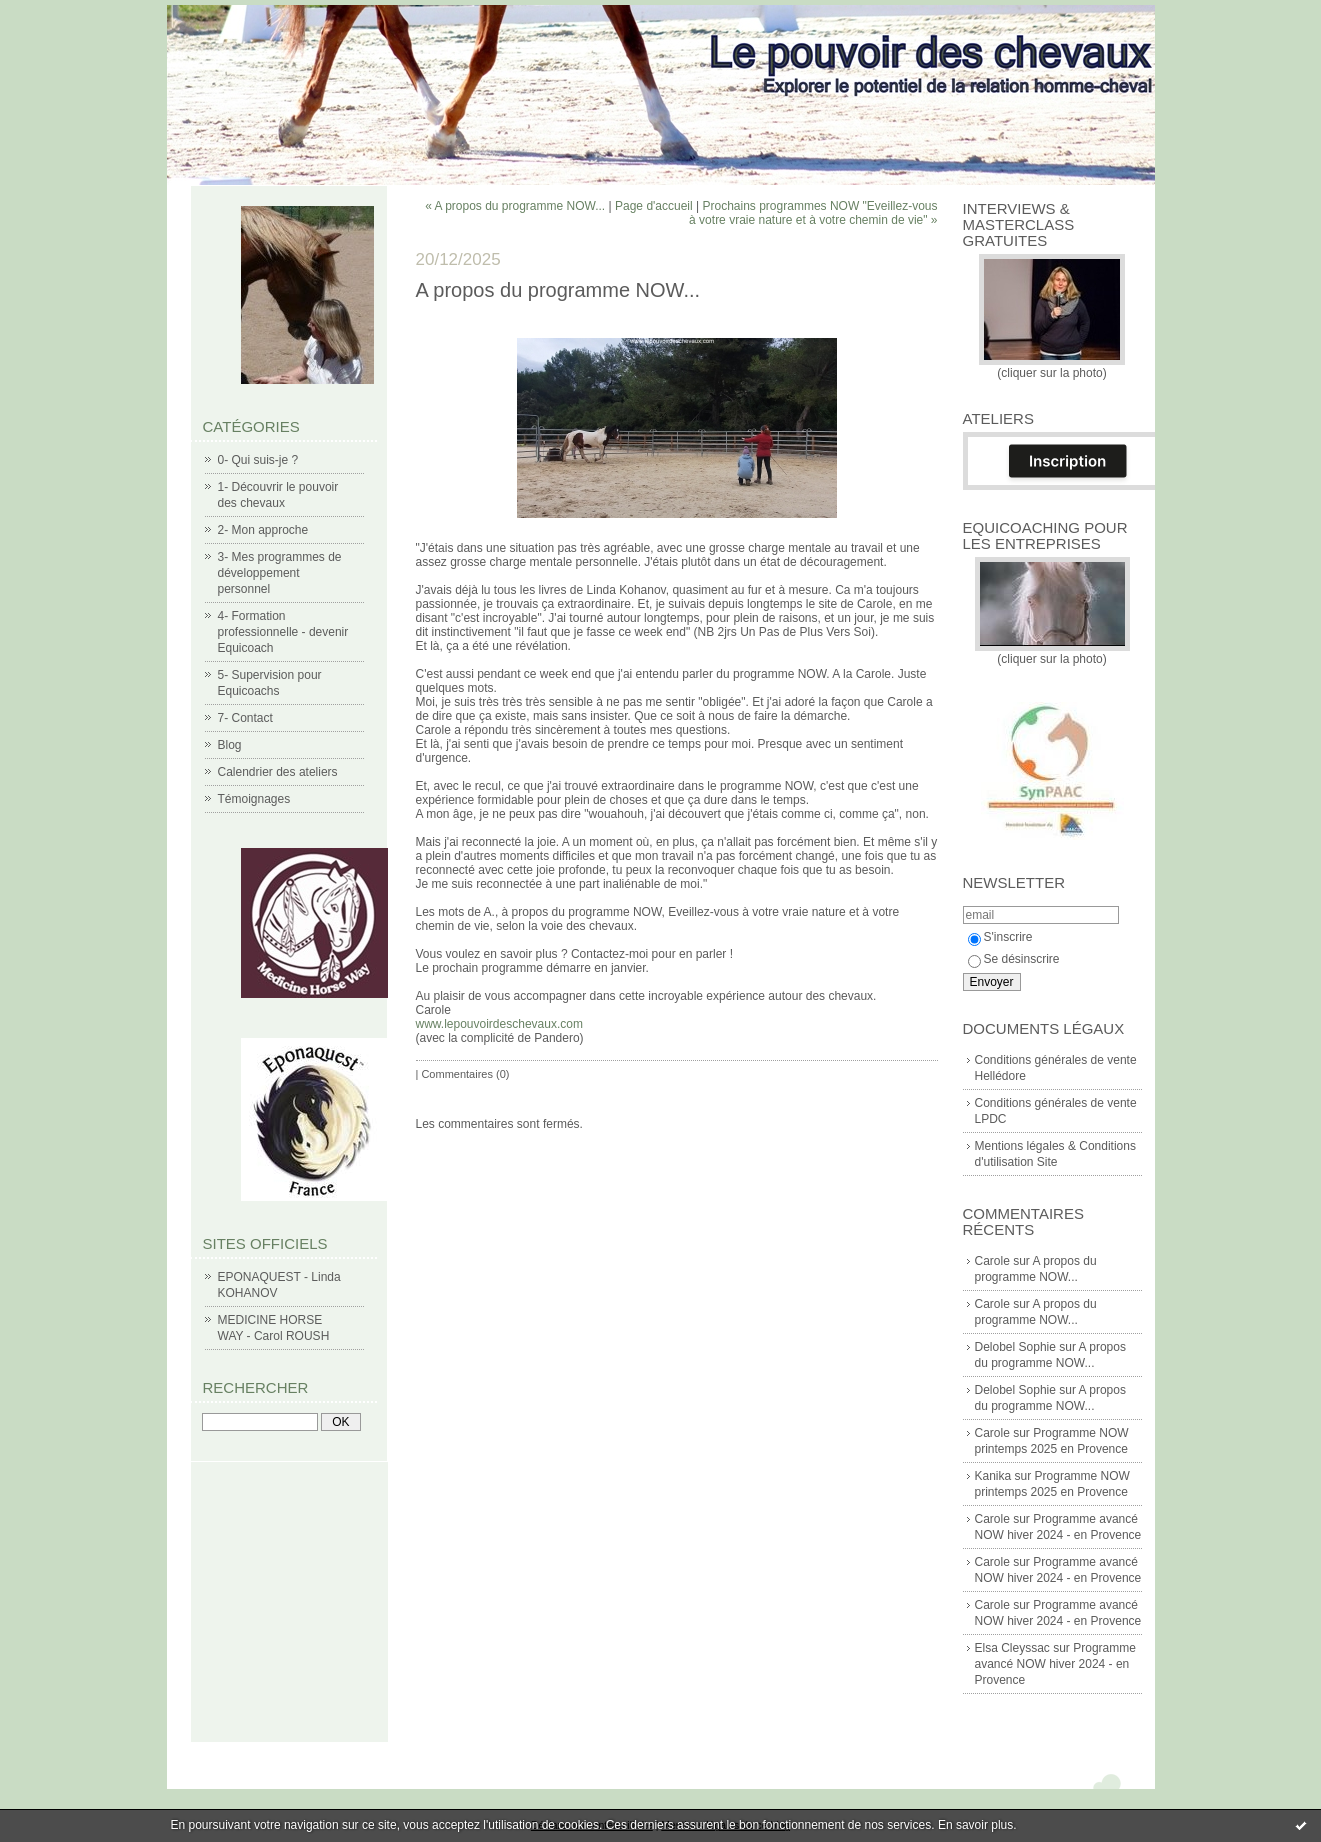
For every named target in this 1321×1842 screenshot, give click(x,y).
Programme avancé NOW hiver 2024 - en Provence (1055, 1664)
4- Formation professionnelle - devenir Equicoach (283, 632)
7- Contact (245, 718)
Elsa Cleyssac (1012, 1648)
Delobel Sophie (1015, 1347)
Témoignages (254, 799)
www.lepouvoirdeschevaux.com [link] (499, 1024)
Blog (230, 745)
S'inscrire (1000, 937)
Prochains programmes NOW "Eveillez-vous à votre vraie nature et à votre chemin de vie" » (813, 213)
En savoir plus (975, 1825)
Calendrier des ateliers (278, 772)
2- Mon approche (263, 530)
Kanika (993, 1476)
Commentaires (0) (465, 1074)
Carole (992, 1261)
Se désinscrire (1014, 959)
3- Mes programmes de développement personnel (280, 573)
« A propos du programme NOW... (515, 206)
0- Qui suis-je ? (258, 460)
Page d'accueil (654, 206)
